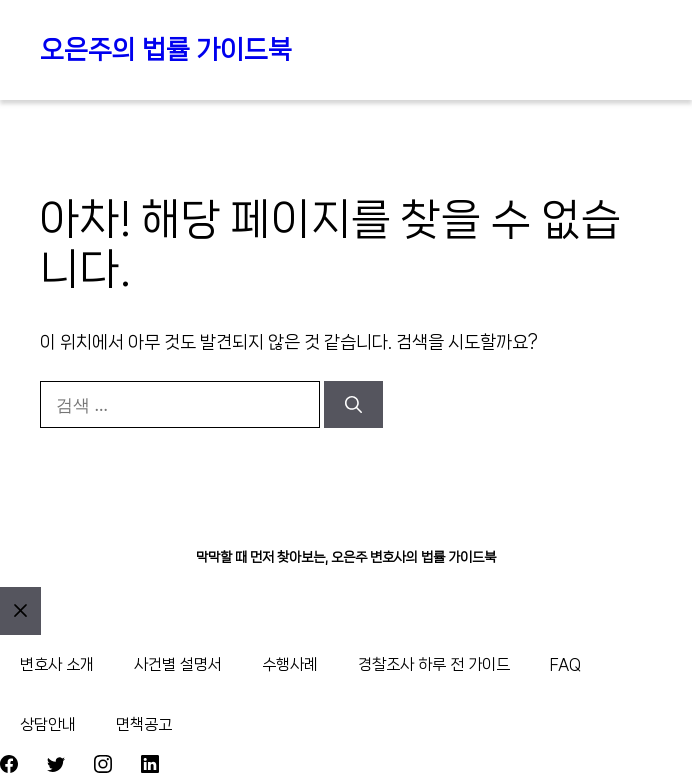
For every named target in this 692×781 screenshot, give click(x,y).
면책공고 (144, 724)
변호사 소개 (57, 664)
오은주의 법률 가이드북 (166, 49)
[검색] (353, 405)
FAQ (565, 664)
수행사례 (290, 664)
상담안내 (48, 724)
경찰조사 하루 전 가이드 (434, 664)
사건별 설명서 (178, 664)
